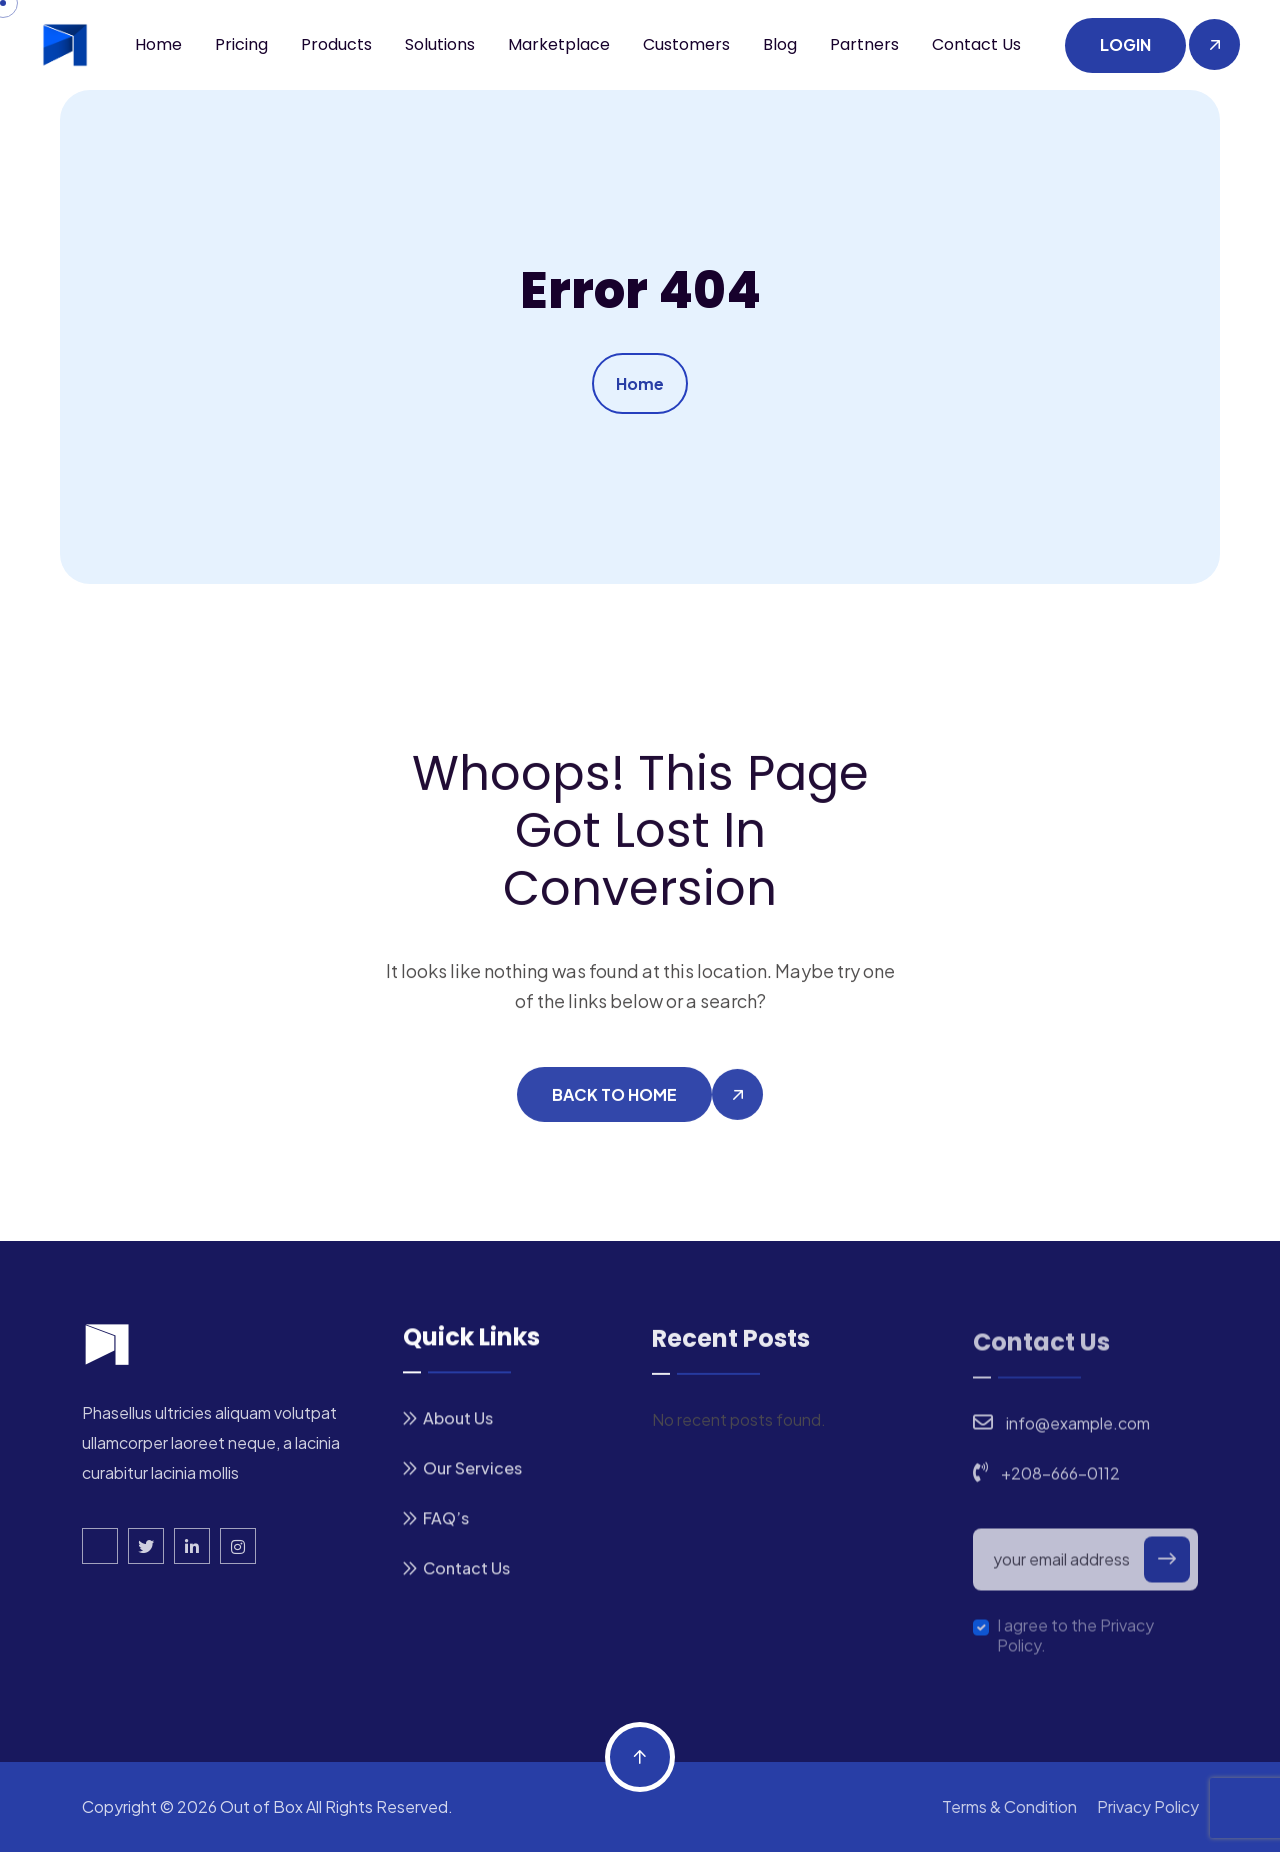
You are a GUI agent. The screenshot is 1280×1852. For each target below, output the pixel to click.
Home (158, 44)
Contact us (976, 44)
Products (336, 44)
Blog (780, 44)
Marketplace (559, 44)
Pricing (241, 44)
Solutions (440, 44)
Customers (686, 44)
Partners (864, 44)
